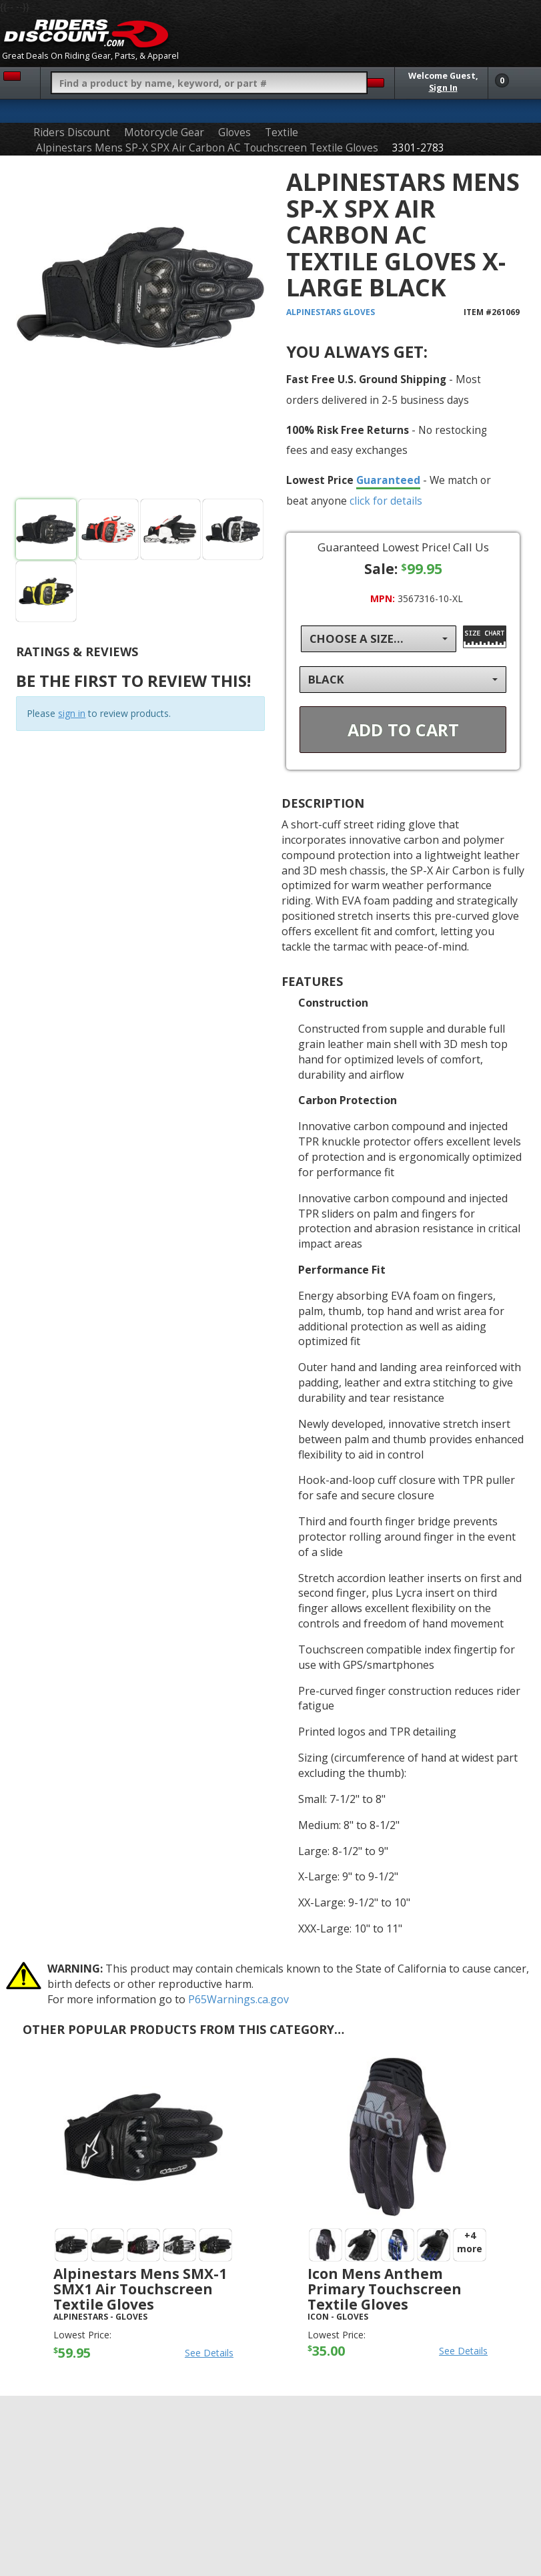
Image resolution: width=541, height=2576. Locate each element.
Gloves (234, 132)
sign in (71, 713)
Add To (403, 729)
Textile (281, 132)
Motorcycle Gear (164, 132)
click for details (386, 500)
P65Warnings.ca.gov (238, 1999)
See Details (209, 2352)
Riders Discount (71, 132)
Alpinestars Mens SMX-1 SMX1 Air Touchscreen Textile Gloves (140, 2289)
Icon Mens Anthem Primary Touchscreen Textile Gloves (385, 2289)
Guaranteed (388, 480)
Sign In (443, 87)
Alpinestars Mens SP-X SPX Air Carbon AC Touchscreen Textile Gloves (207, 148)
